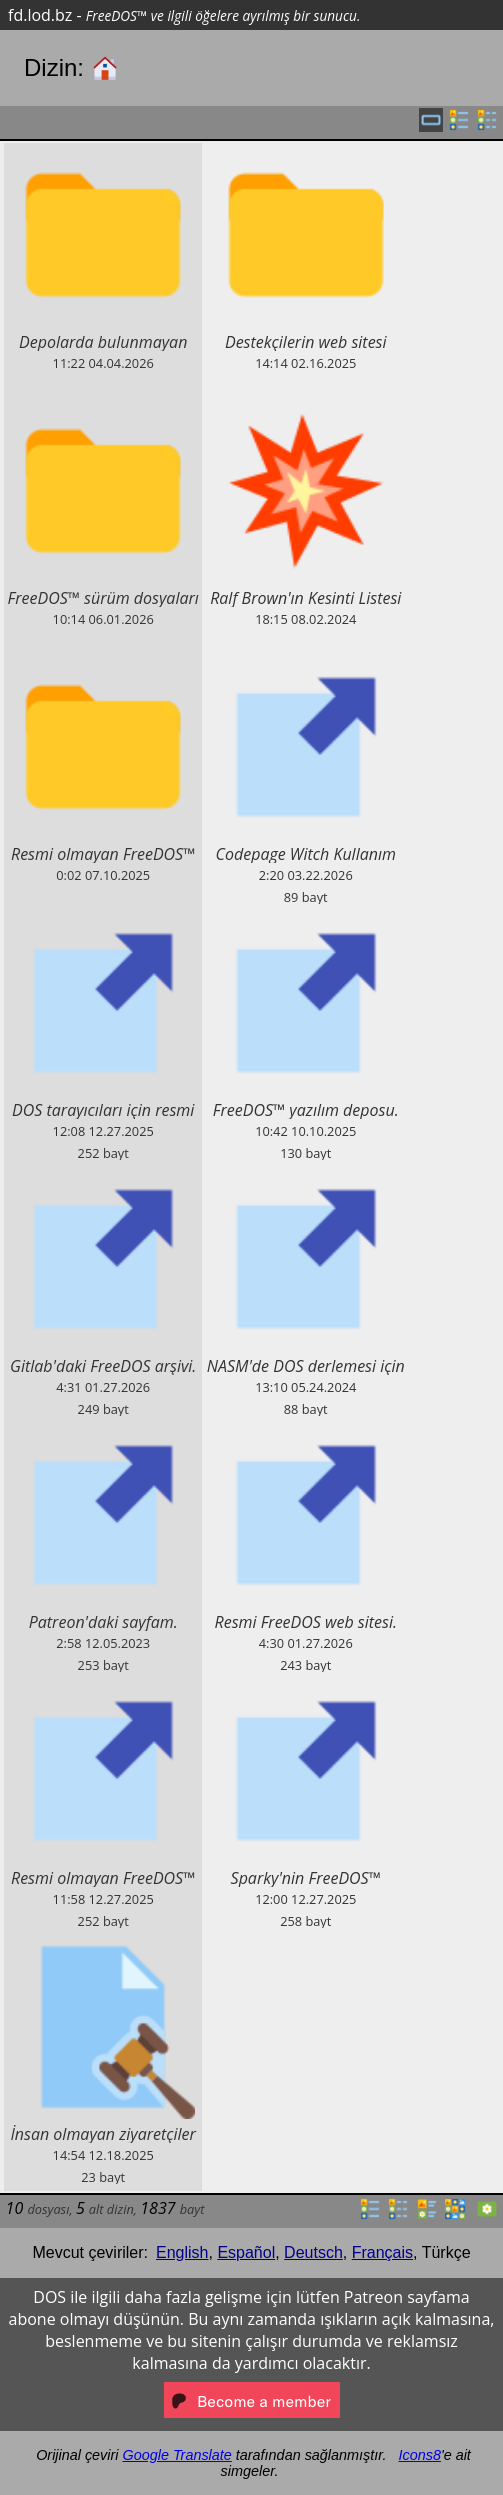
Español (246, 2252)
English (182, 2252)
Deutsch (313, 2252)
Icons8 (419, 2455)
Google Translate (177, 2455)
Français (382, 2252)
